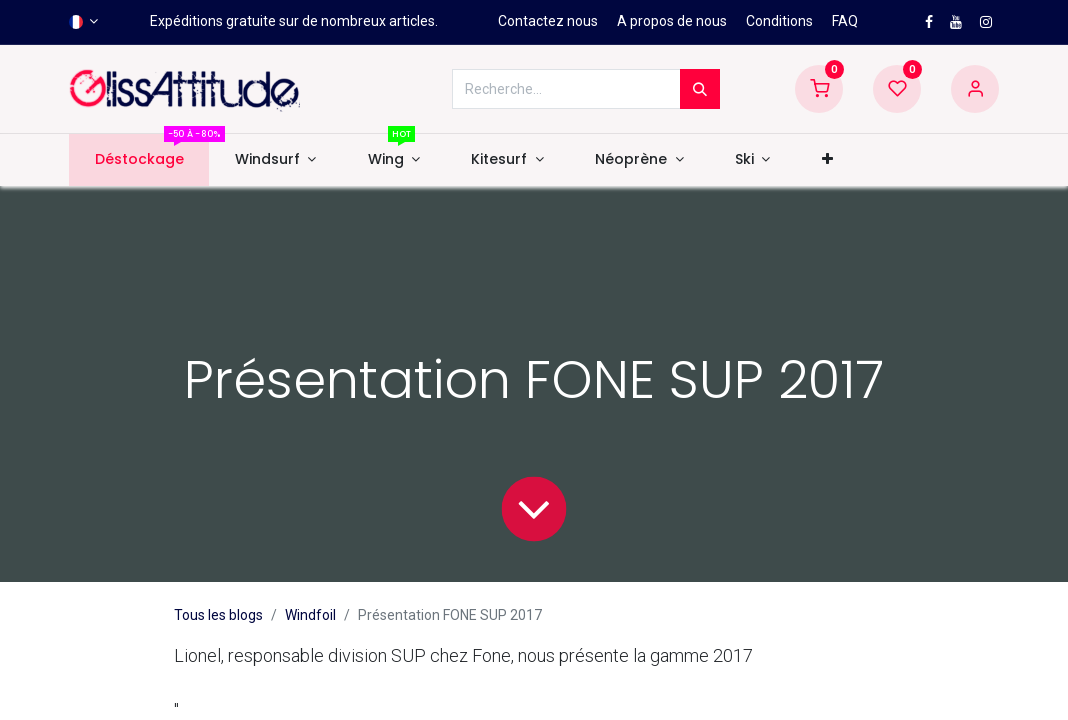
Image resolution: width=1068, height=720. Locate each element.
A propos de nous (672, 21)
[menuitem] (139, 160)
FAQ (845, 21)
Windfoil (310, 615)
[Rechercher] (700, 89)
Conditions (779, 21)
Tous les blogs (218, 615)
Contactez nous (548, 21)
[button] (827, 160)
